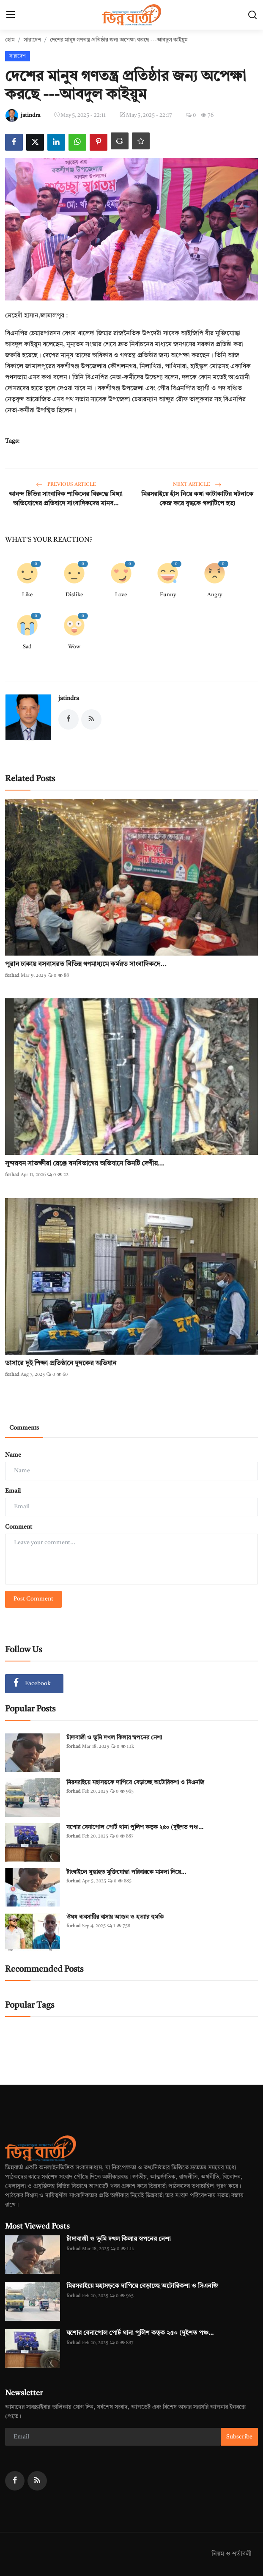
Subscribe (239, 2437)
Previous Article (66, 484)
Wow (74, 647)
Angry (214, 595)
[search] (252, 15)
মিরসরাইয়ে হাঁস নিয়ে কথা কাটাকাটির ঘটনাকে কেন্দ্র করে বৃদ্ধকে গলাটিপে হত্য (197, 499)
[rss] (37, 2481)
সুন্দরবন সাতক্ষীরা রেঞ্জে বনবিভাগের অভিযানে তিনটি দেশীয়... (84, 1163)
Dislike (74, 595)
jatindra (68, 698)
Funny (168, 595)
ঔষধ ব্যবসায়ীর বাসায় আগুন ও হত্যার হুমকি (115, 1917)
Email (13, 1491)
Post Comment (33, 1599)
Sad (27, 647)
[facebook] (15, 2481)
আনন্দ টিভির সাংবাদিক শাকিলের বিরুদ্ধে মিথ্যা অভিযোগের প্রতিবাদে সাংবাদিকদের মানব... (66, 499)
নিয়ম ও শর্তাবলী (231, 2554)
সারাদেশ (32, 40)
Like (27, 595)
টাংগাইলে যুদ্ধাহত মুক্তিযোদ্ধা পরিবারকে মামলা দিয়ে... (126, 1872)
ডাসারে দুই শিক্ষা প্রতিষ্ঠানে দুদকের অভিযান (60, 1363)
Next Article (197, 484)
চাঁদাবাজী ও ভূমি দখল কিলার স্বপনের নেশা (114, 1738)
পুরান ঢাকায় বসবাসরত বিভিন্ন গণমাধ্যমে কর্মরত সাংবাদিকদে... (86, 964)
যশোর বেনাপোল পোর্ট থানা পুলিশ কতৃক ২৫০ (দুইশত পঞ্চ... (134, 1827)
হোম (10, 40)
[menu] (10, 15)
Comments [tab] (24, 1428)
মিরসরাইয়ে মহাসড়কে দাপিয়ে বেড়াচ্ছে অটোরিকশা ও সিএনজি (135, 1782)
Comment (18, 1527)
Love (121, 595)
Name (13, 1455)
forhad (12, 975)
